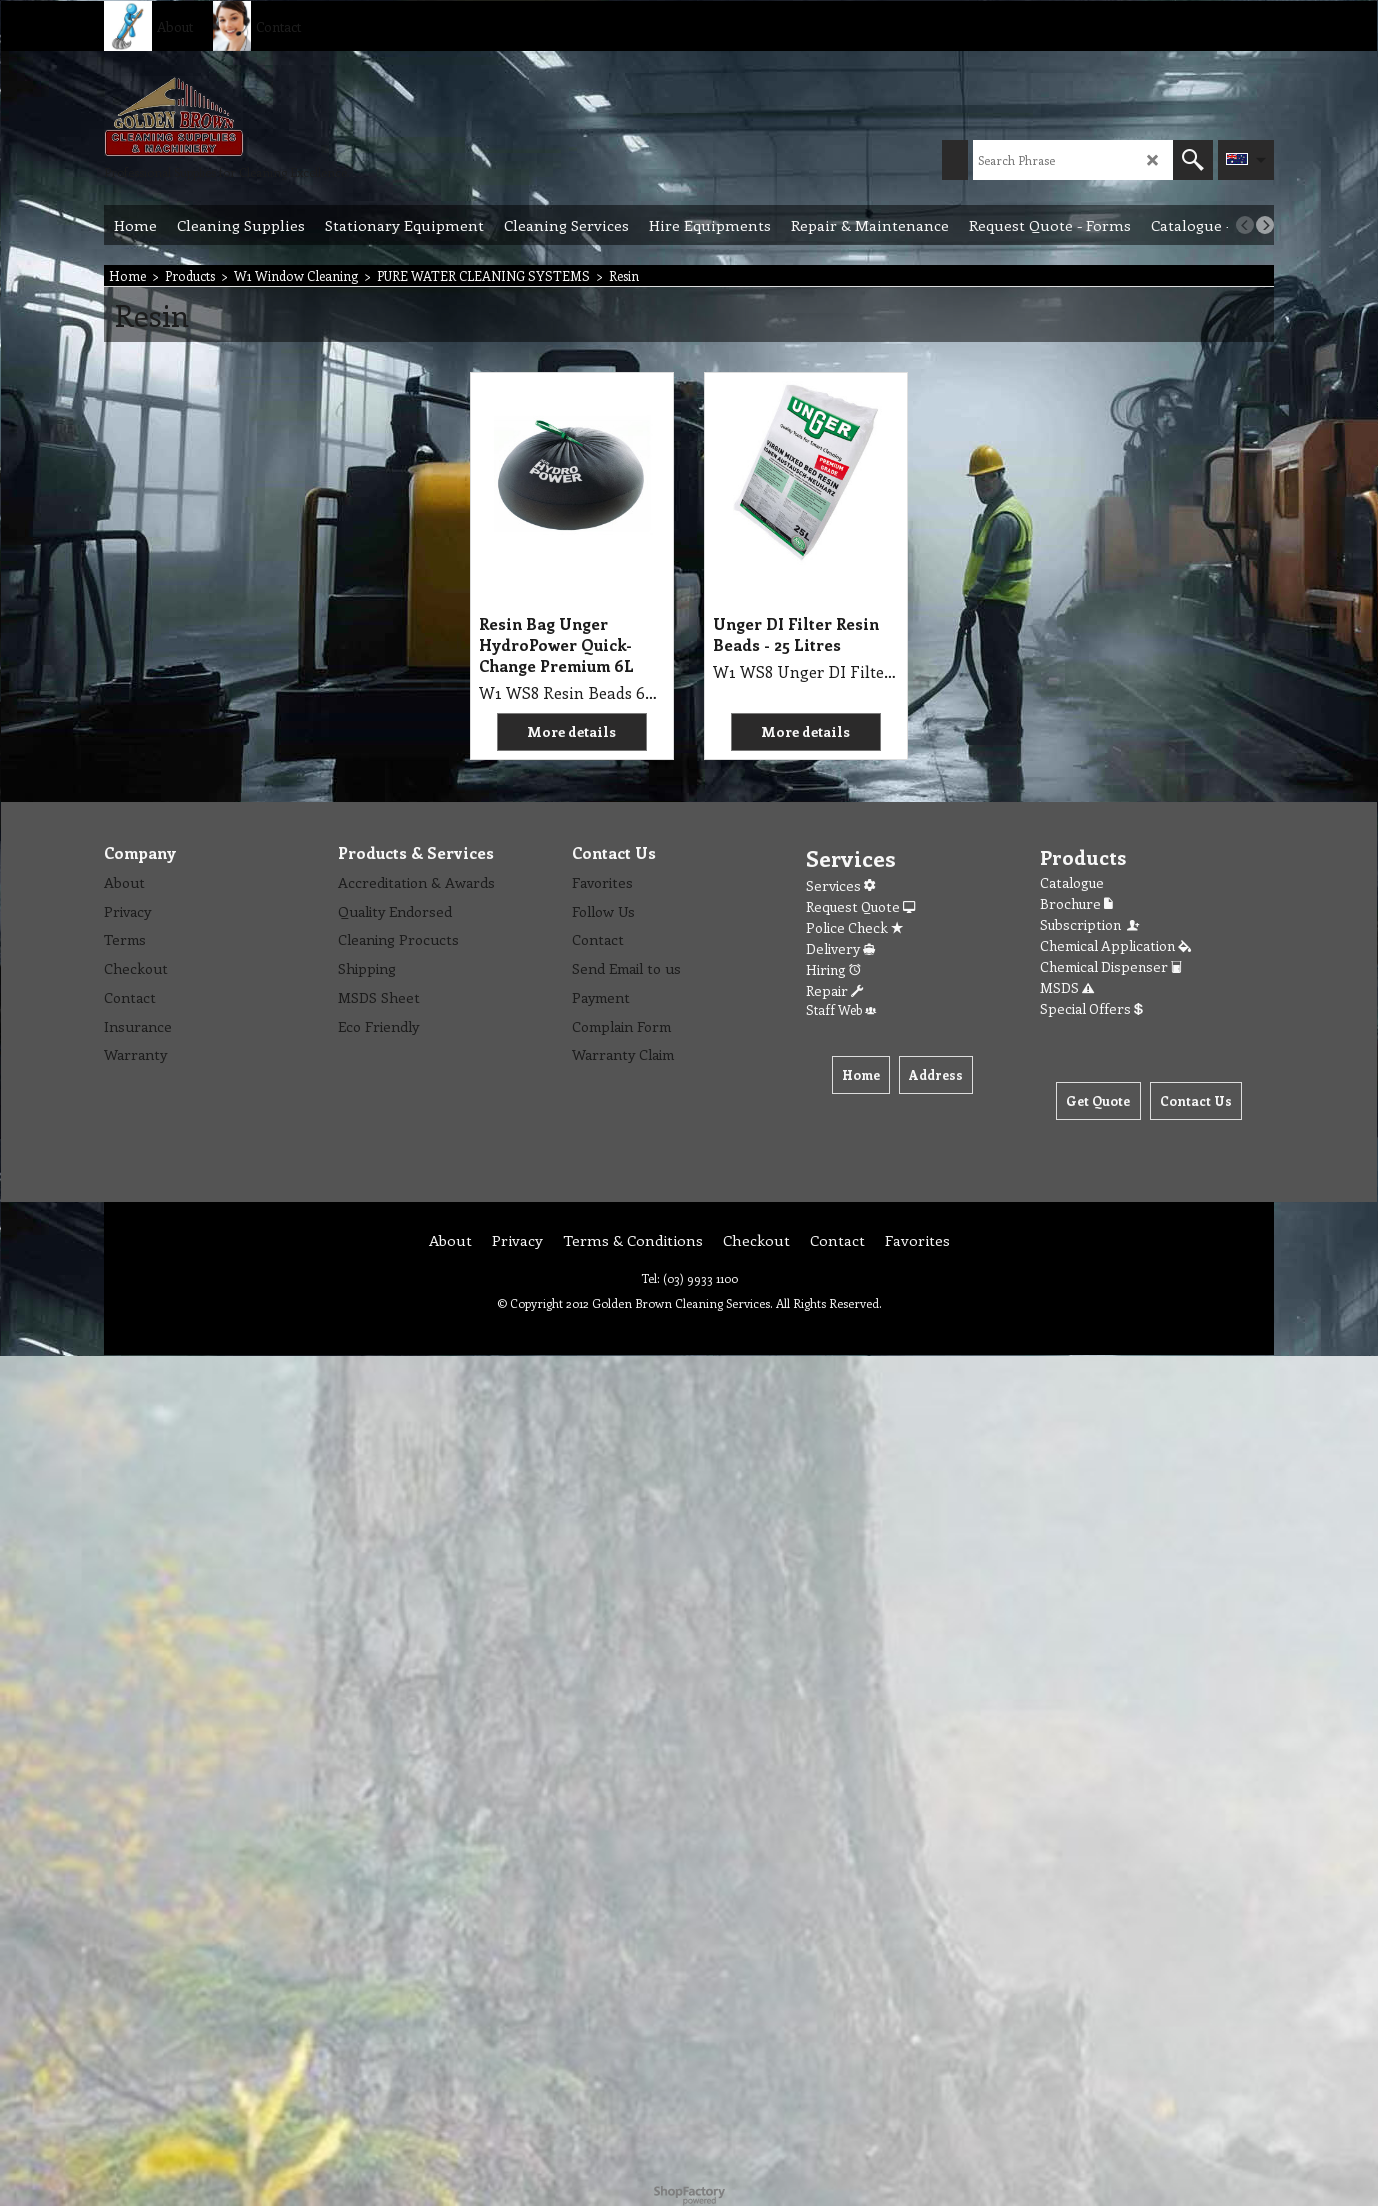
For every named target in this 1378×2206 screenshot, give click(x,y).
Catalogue (1072, 882)
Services (840, 885)
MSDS (1067, 987)
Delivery (840, 948)
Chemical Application (1115, 945)
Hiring (833, 969)
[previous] (1245, 225)
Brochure (1076, 903)
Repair (834, 990)
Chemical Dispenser (1111, 966)
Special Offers (1091, 1008)
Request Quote (860, 906)
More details (571, 731)
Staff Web (841, 1009)
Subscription (1091, 924)
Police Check (854, 927)
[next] (1265, 225)
